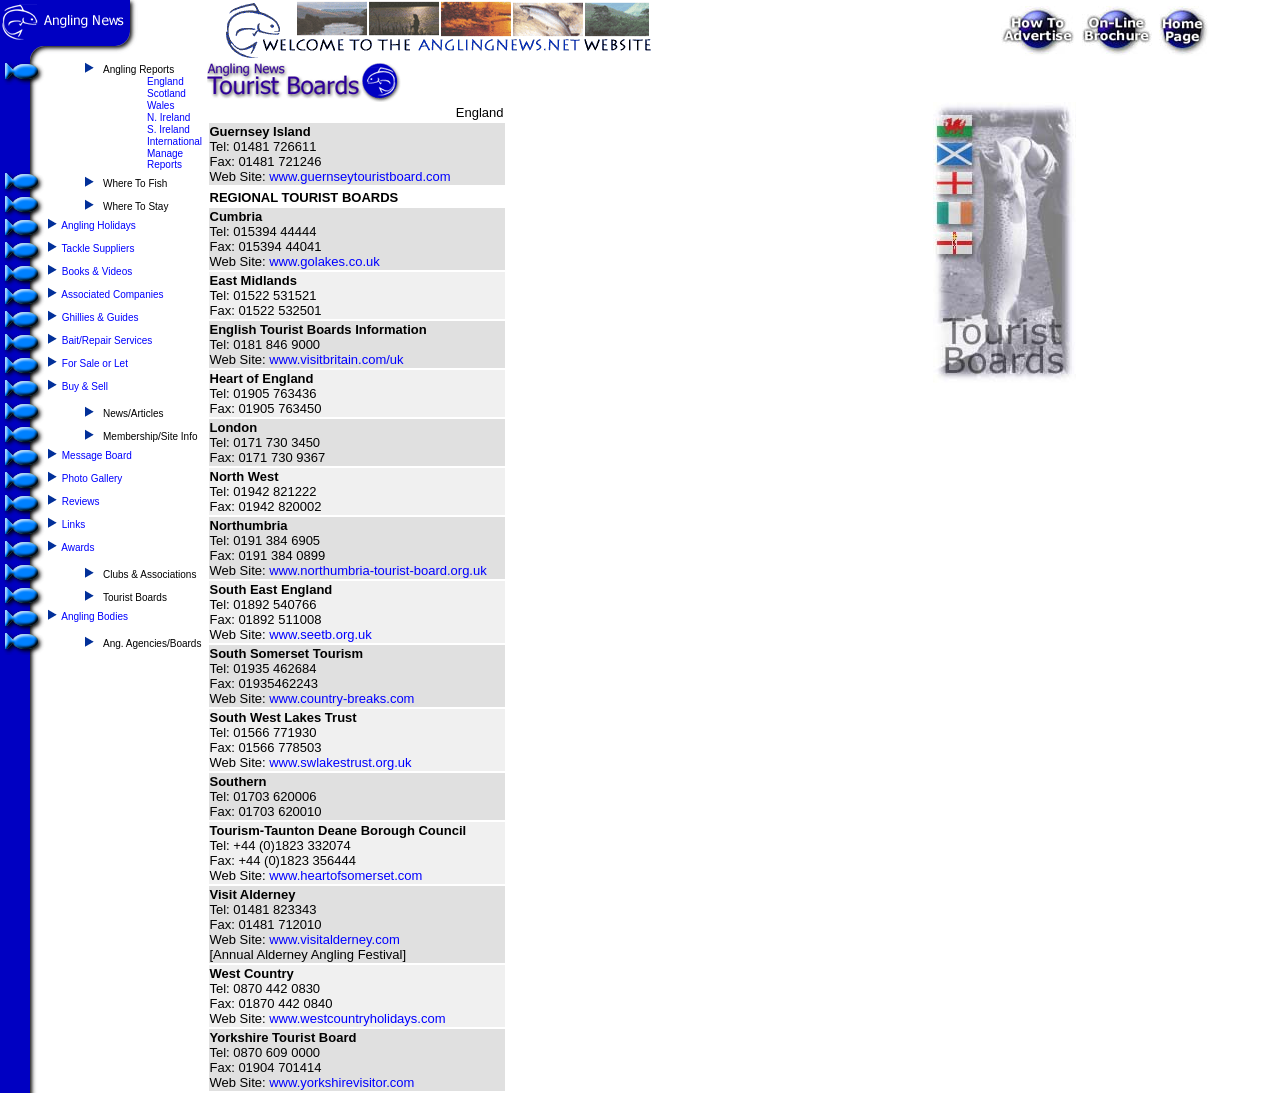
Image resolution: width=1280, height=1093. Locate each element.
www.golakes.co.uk (324, 261)
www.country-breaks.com (341, 698)
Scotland (166, 93)
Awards (77, 547)
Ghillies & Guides (100, 317)
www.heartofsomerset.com (345, 875)
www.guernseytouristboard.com (359, 176)
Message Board (97, 455)
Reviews (81, 501)
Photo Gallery (92, 478)
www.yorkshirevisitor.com (341, 1082)
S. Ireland (168, 129)
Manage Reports (165, 159)
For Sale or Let (95, 363)
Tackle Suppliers (98, 248)
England (165, 81)
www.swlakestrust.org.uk (340, 762)
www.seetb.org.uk (320, 634)
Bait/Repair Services (107, 340)
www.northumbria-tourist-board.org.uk (377, 570)
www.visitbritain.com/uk (336, 359)
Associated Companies (112, 294)
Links (73, 524)
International (174, 141)
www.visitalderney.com (334, 939)
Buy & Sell (85, 386)
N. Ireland (168, 117)
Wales (160, 105)
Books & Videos (97, 271)
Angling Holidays (98, 225)
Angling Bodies (94, 616)
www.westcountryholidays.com (357, 1018)
